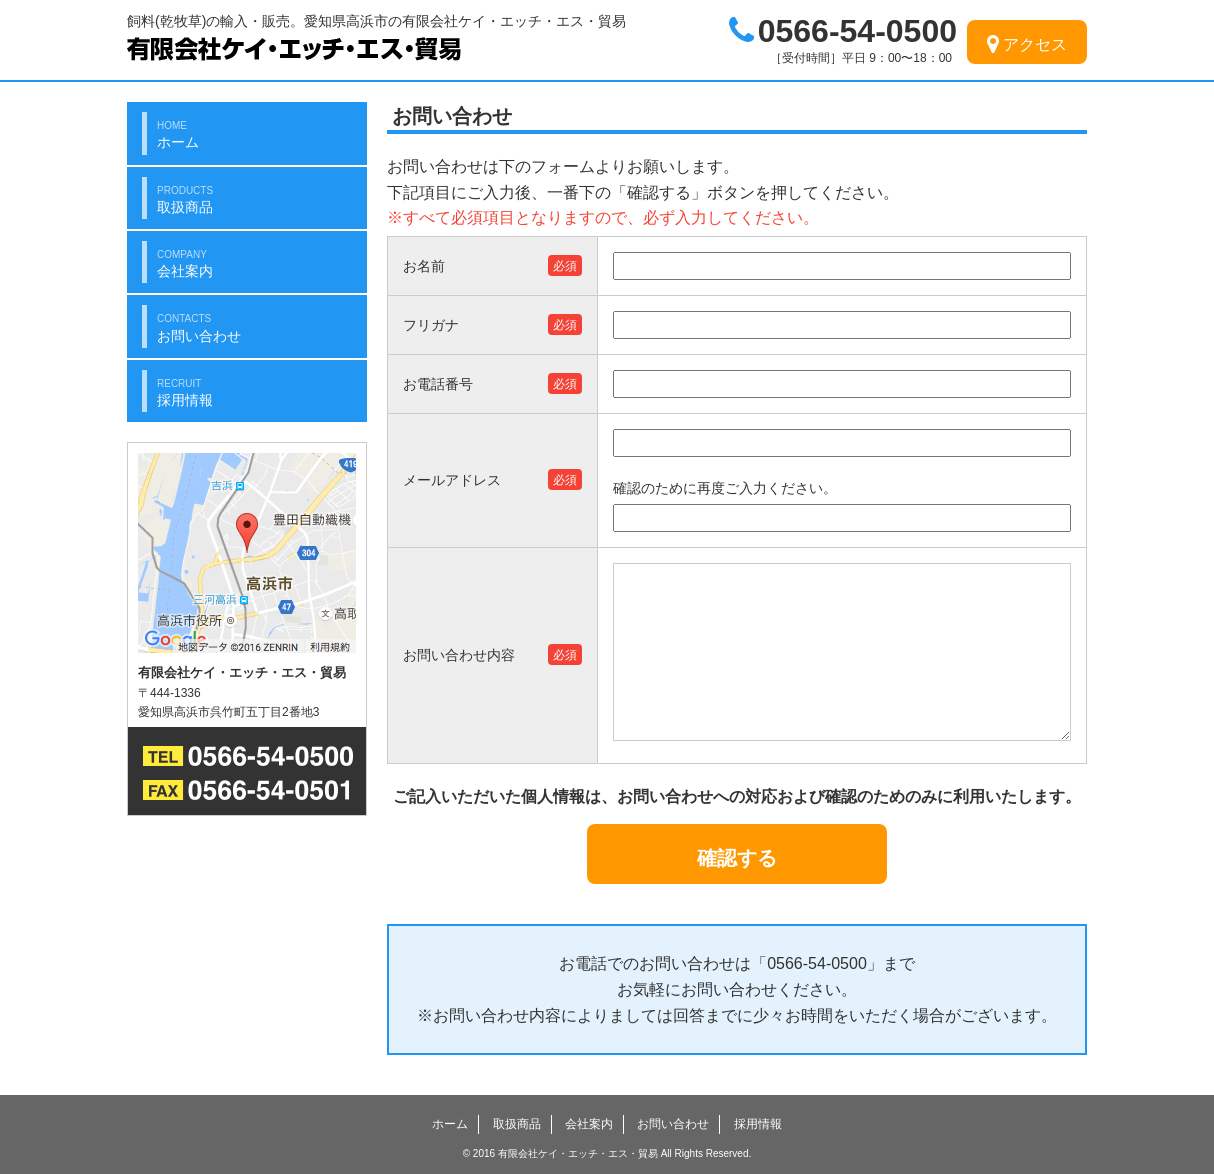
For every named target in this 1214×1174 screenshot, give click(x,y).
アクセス (1027, 44)
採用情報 (758, 1124)
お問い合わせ (673, 1124)
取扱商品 (517, 1124)
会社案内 (589, 1124)
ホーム (450, 1124)
